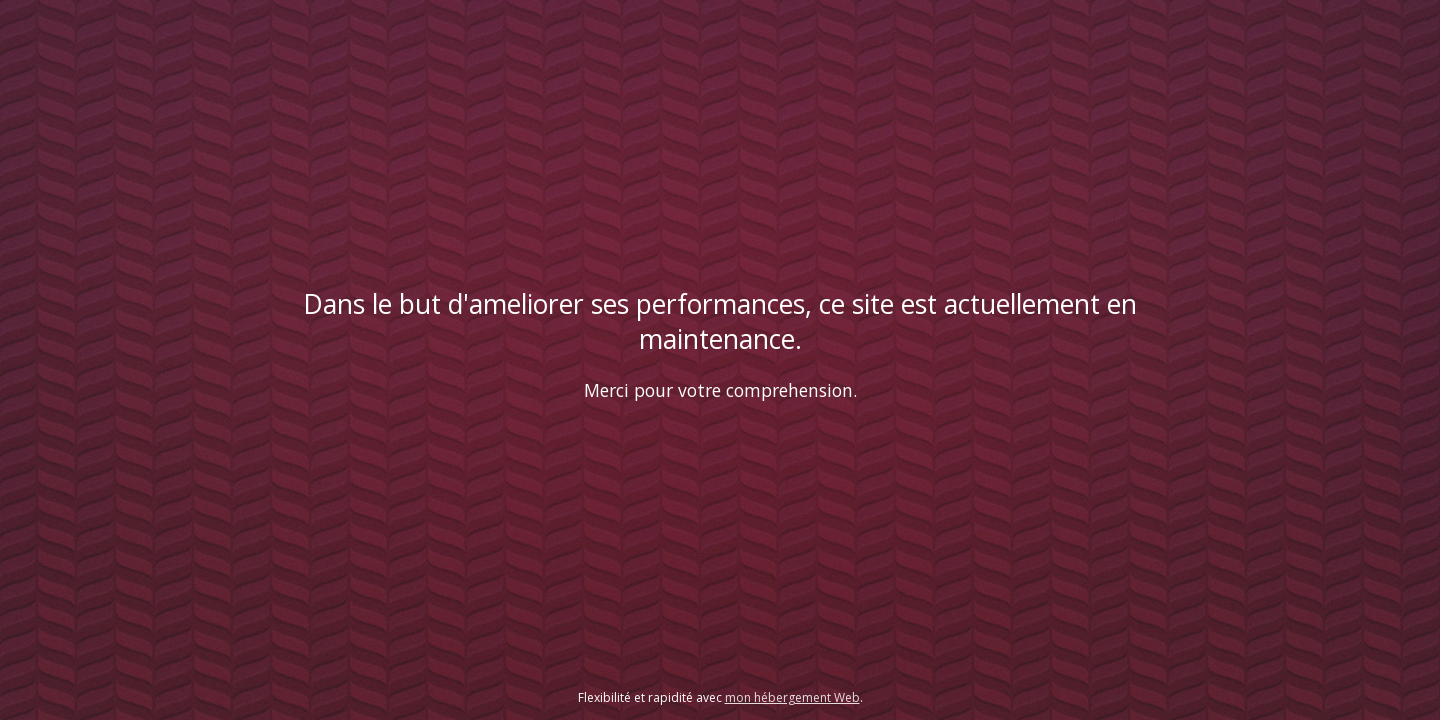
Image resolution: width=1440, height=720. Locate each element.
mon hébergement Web (792, 697)
